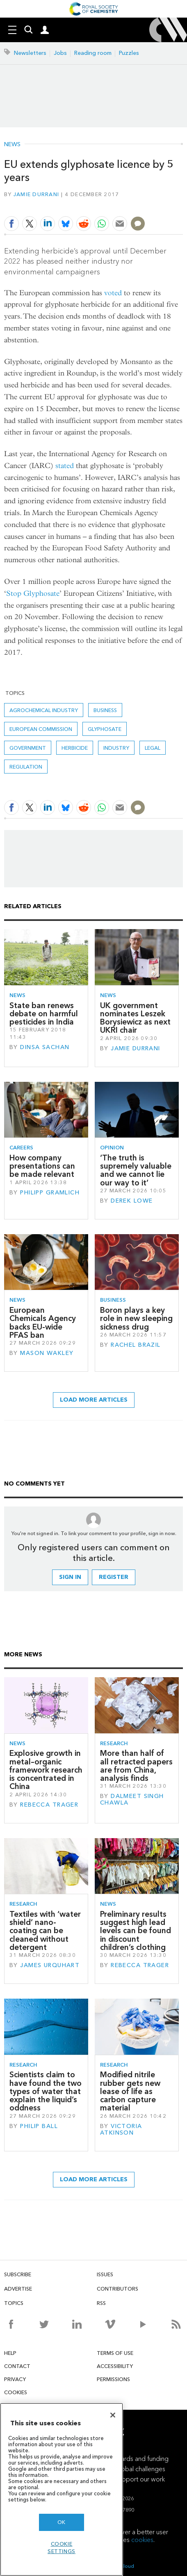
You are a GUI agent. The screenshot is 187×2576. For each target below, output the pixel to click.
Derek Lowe (132, 1200)
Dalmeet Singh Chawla (132, 1799)
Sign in (70, 1577)
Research (114, 1743)
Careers (21, 1147)
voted (113, 293)
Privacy (15, 2379)
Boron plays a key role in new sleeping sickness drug (136, 1318)
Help (10, 2353)
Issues (105, 2274)
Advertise (18, 2289)
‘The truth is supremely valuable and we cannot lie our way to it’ (135, 1170)
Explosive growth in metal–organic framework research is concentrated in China (45, 1769)
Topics (13, 2303)
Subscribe (17, 2274)
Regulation (25, 767)
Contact (17, 2366)
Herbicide (75, 748)
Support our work (140, 2479)
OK (61, 2522)
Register (113, 1577)
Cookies (15, 2392)
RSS (101, 2303)
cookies (142, 2540)
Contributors (117, 2289)
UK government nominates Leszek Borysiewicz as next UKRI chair (135, 1018)
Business (105, 710)
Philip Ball (39, 2126)
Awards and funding (140, 2459)
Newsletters (30, 53)
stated (64, 465)
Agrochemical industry (43, 710)
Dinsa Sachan (44, 1047)
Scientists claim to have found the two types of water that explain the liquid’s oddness (45, 2091)
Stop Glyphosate (32, 593)
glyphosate (104, 729)
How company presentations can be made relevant (42, 1166)
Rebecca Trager (49, 1804)
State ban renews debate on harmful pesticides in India (43, 1014)
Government (27, 748)
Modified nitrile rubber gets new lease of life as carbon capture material (130, 2091)
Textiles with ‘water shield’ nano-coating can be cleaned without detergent (45, 1930)
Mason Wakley (46, 1353)
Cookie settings (61, 2547)
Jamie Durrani (36, 194)
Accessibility (115, 2366)
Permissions (113, 2379)
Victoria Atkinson (121, 2129)
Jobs (60, 53)
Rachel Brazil (136, 1344)
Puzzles (129, 53)
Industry (116, 748)
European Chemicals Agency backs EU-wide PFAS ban (42, 1322)
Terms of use (115, 2353)
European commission (40, 729)
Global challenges (140, 2469)
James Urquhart (50, 1965)
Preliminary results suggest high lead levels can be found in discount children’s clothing (135, 1930)
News (12, 144)
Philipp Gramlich (50, 1192)
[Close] (113, 2415)
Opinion (112, 1147)
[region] (61, 2489)
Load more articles (94, 1399)
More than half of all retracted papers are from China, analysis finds (136, 1765)
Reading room (93, 53)
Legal (152, 748)
